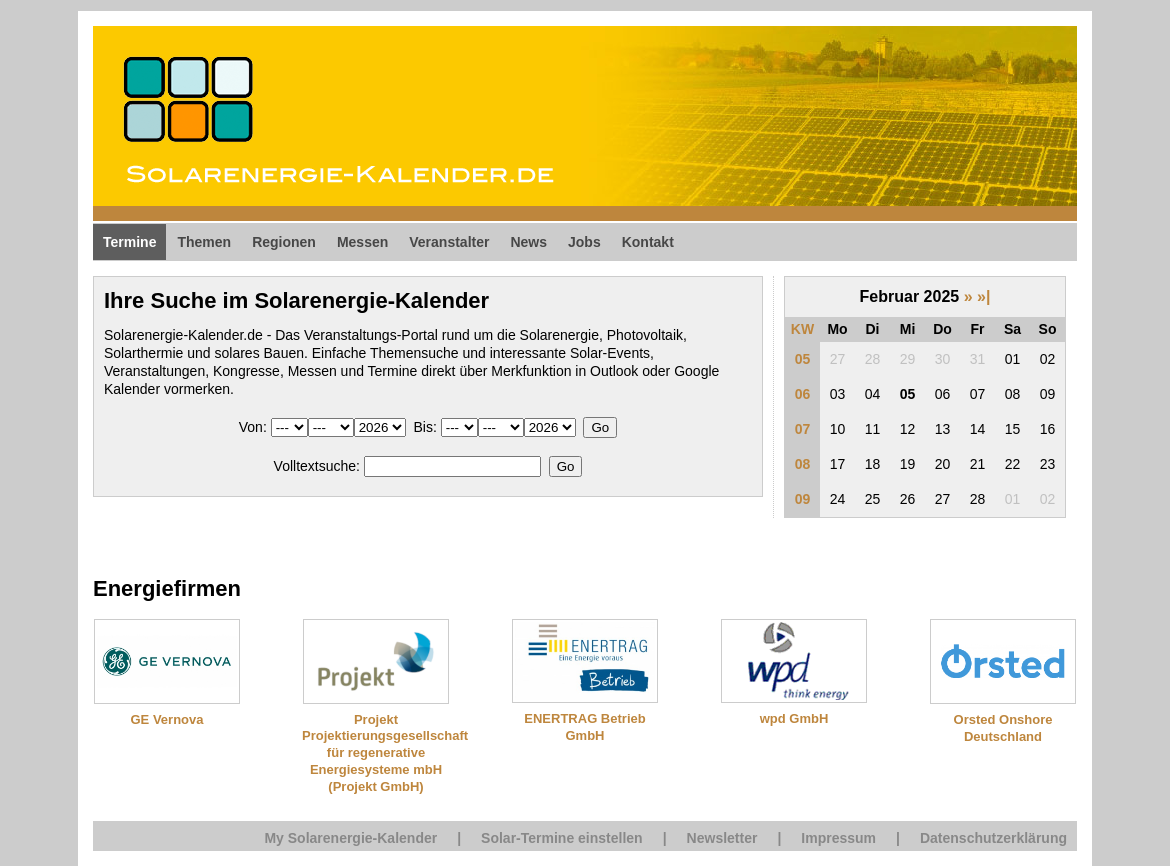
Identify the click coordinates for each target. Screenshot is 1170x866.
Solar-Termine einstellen (562, 838)
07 (803, 429)
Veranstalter (449, 242)
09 (803, 499)
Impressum (838, 838)
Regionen (284, 242)
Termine (129, 242)
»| (983, 296)
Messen (362, 242)
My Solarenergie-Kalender (350, 838)
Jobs (584, 242)
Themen (204, 242)
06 (803, 394)
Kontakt (648, 242)
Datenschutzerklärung (993, 838)
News (528, 242)
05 (803, 359)
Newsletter (722, 838)
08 (803, 464)
